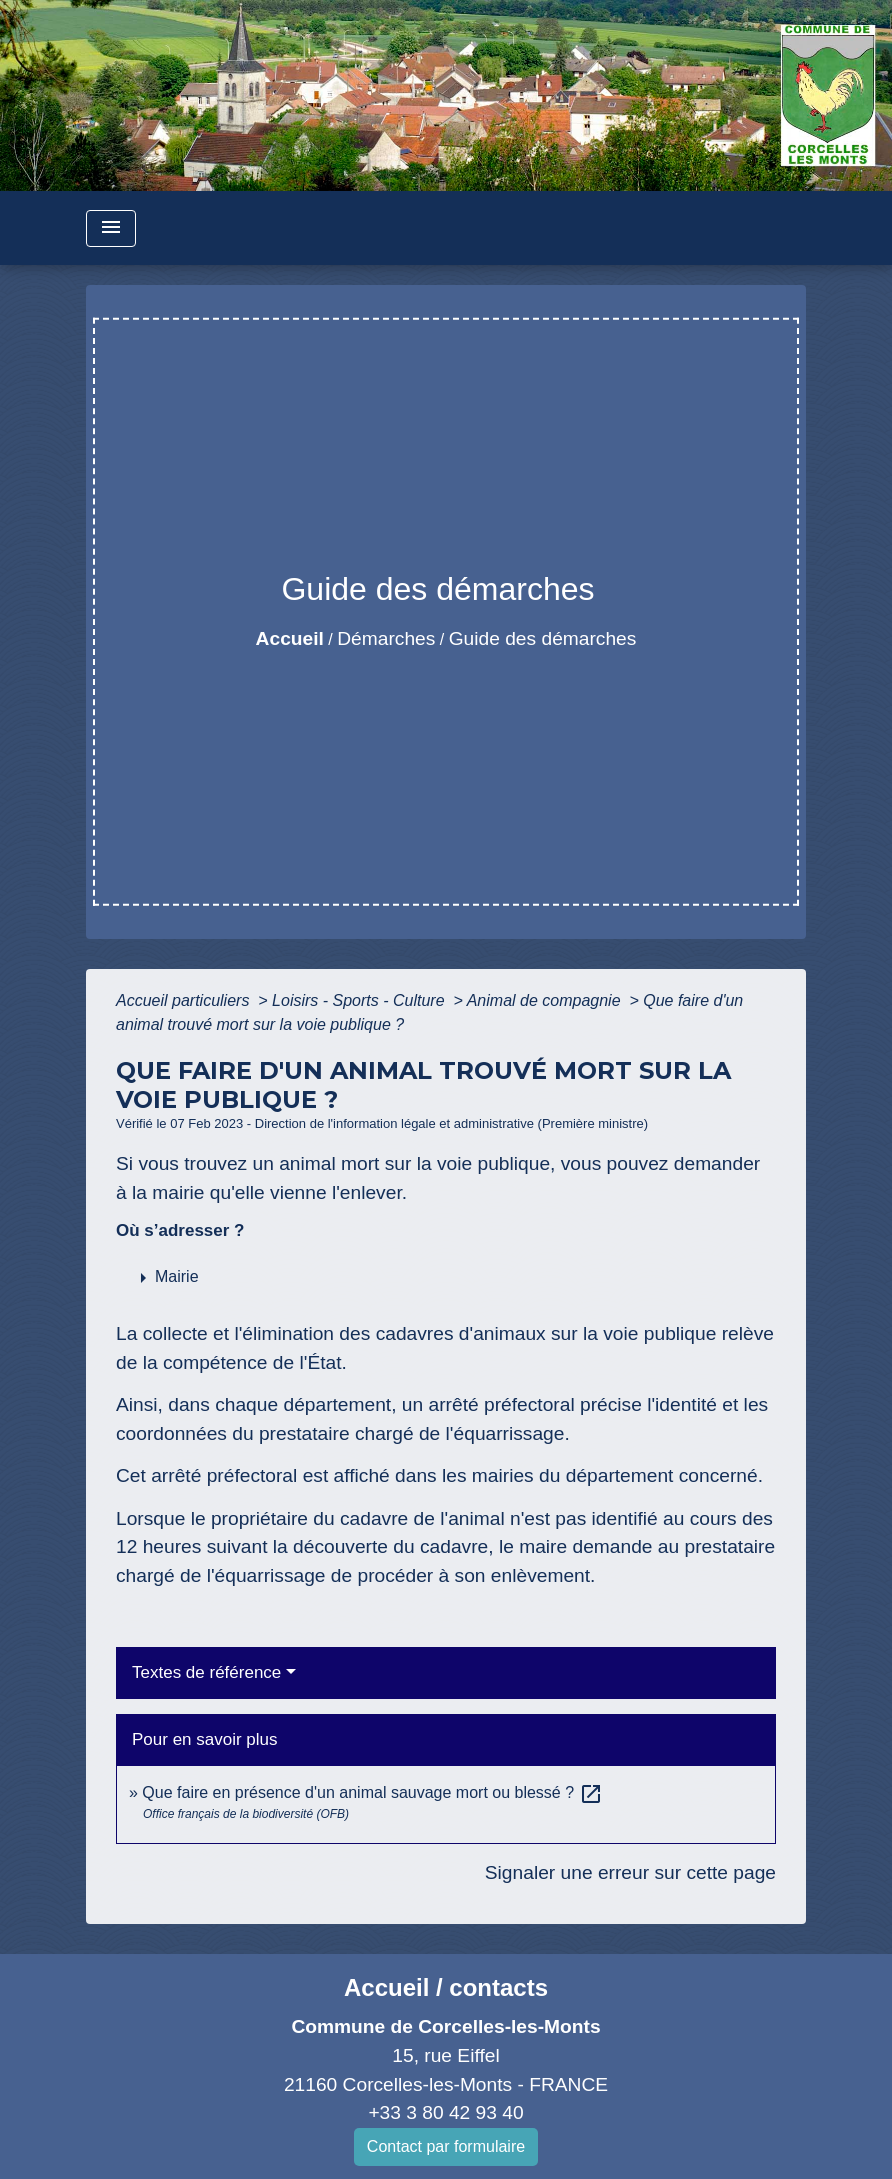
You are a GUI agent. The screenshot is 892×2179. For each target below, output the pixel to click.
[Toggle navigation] (111, 228)
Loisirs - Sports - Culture (360, 1000)
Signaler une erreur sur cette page (630, 1872)
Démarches (386, 638)
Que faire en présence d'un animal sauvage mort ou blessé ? (372, 1792)
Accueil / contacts (446, 1987)
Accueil (290, 638)
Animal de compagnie (546, 1000)
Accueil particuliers (185, 1000)
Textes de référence (206, 1672)
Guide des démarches (543, 638)
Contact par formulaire (446, 2146)
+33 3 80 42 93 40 (445, 2112)
